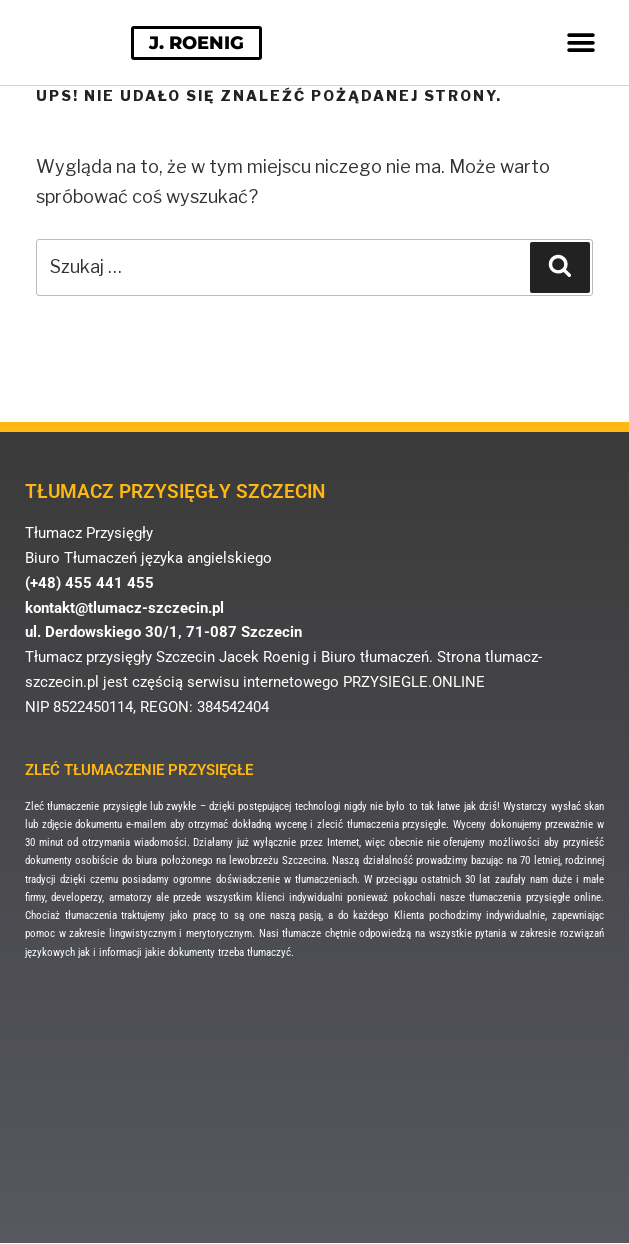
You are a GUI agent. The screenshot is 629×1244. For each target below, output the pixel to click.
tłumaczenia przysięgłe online (535, 897)
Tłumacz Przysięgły (89, 533)
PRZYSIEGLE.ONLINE (414, 682)
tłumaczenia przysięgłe (397, 824)
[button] (580, 42)
